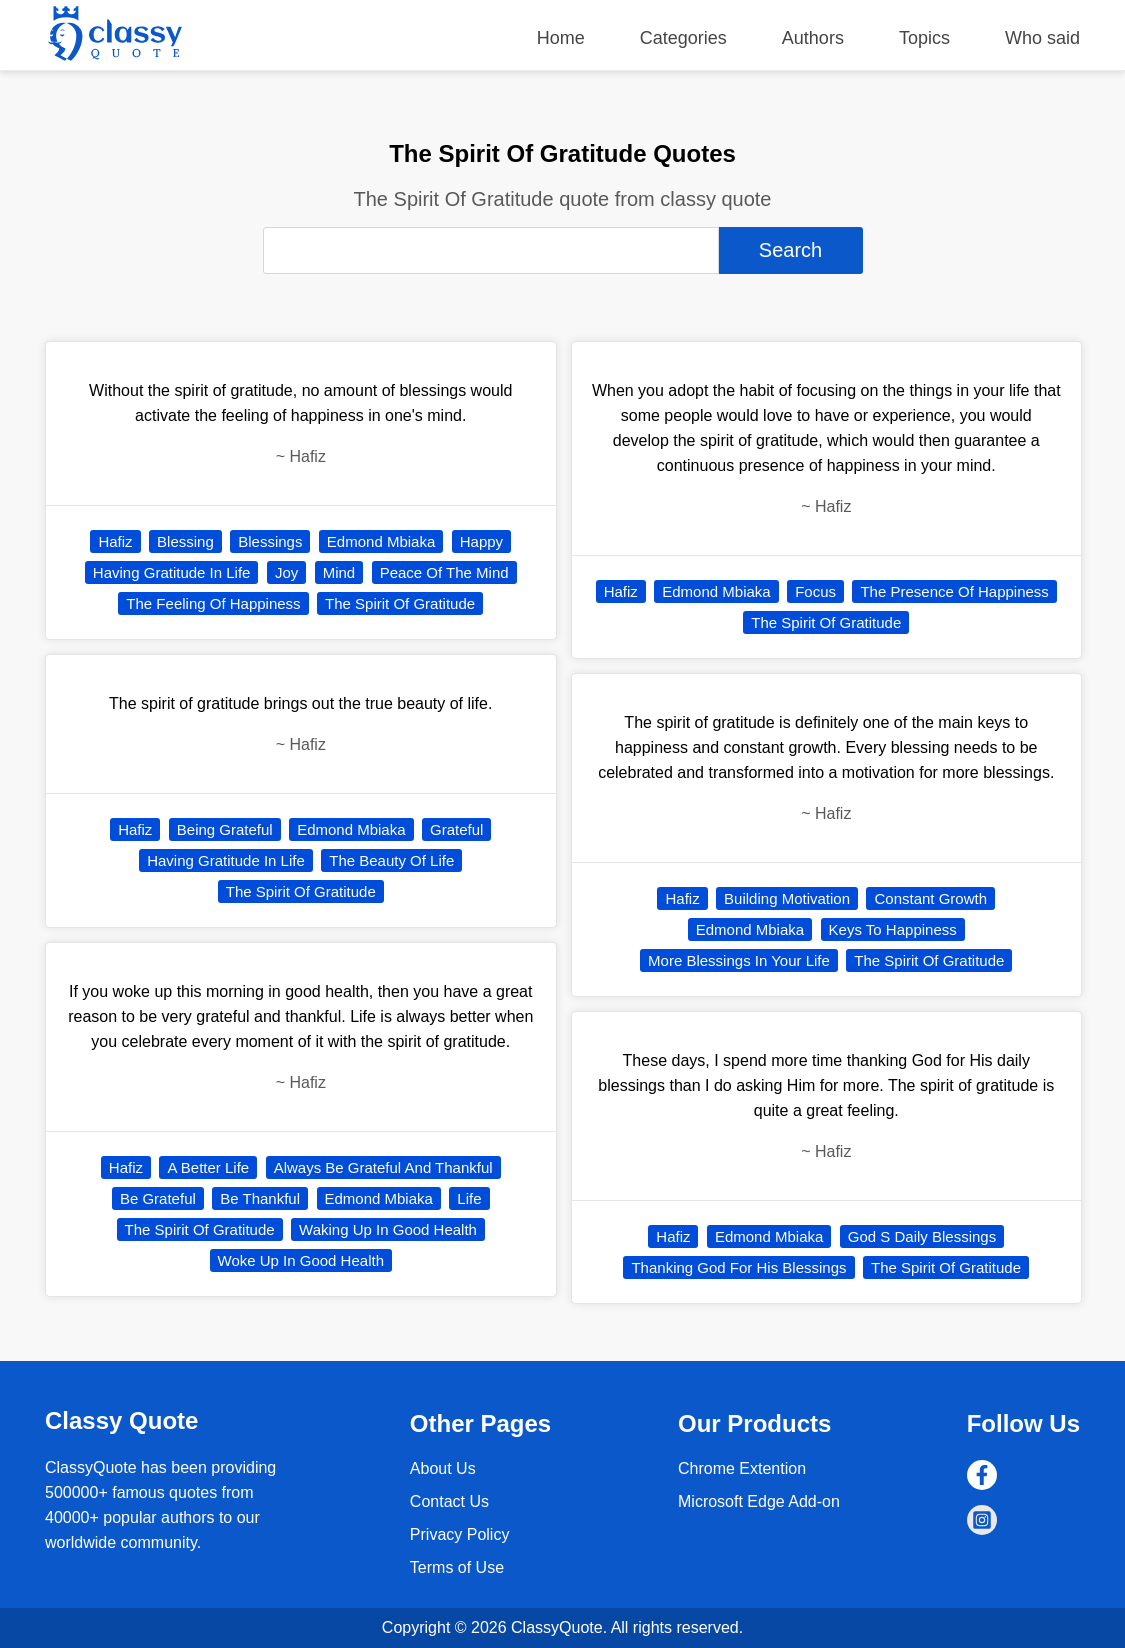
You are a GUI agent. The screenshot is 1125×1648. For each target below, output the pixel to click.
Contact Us (449, 1501)
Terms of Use (457, 1567)
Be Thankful (260, 1198)
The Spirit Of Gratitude (400, 603)
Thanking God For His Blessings (738, 1267)
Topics (924, 38)
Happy (481, 541)
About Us (443, 1468)
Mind (339, 572)
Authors (813, 38)
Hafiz (115, 541)
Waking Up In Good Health (388, 1229)
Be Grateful (158, 1198)
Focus (815, 591)
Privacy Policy (460, 1534)
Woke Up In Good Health (301, 1260)
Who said (1042, 38)
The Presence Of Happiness (954, 591)
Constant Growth (930, 898)
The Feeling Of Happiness (213, 603)
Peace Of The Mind (444, 572)
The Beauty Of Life (391, 860)
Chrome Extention (742, 1468)
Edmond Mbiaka (381, 541)
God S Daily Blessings (922, 1236)
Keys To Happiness (893, 929)
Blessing (185, 541)
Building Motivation (787, 898)
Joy (286, 572)
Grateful (456, 829)
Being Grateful (225, 829)
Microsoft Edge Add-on (759, 1501)
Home (561, 38)
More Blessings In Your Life (739, 960)
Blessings (270, 541)
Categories (683, 38)
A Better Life (208, 1167)
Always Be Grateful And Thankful (383, 1167)
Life (469, 1198)
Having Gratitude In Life (172, 572)
